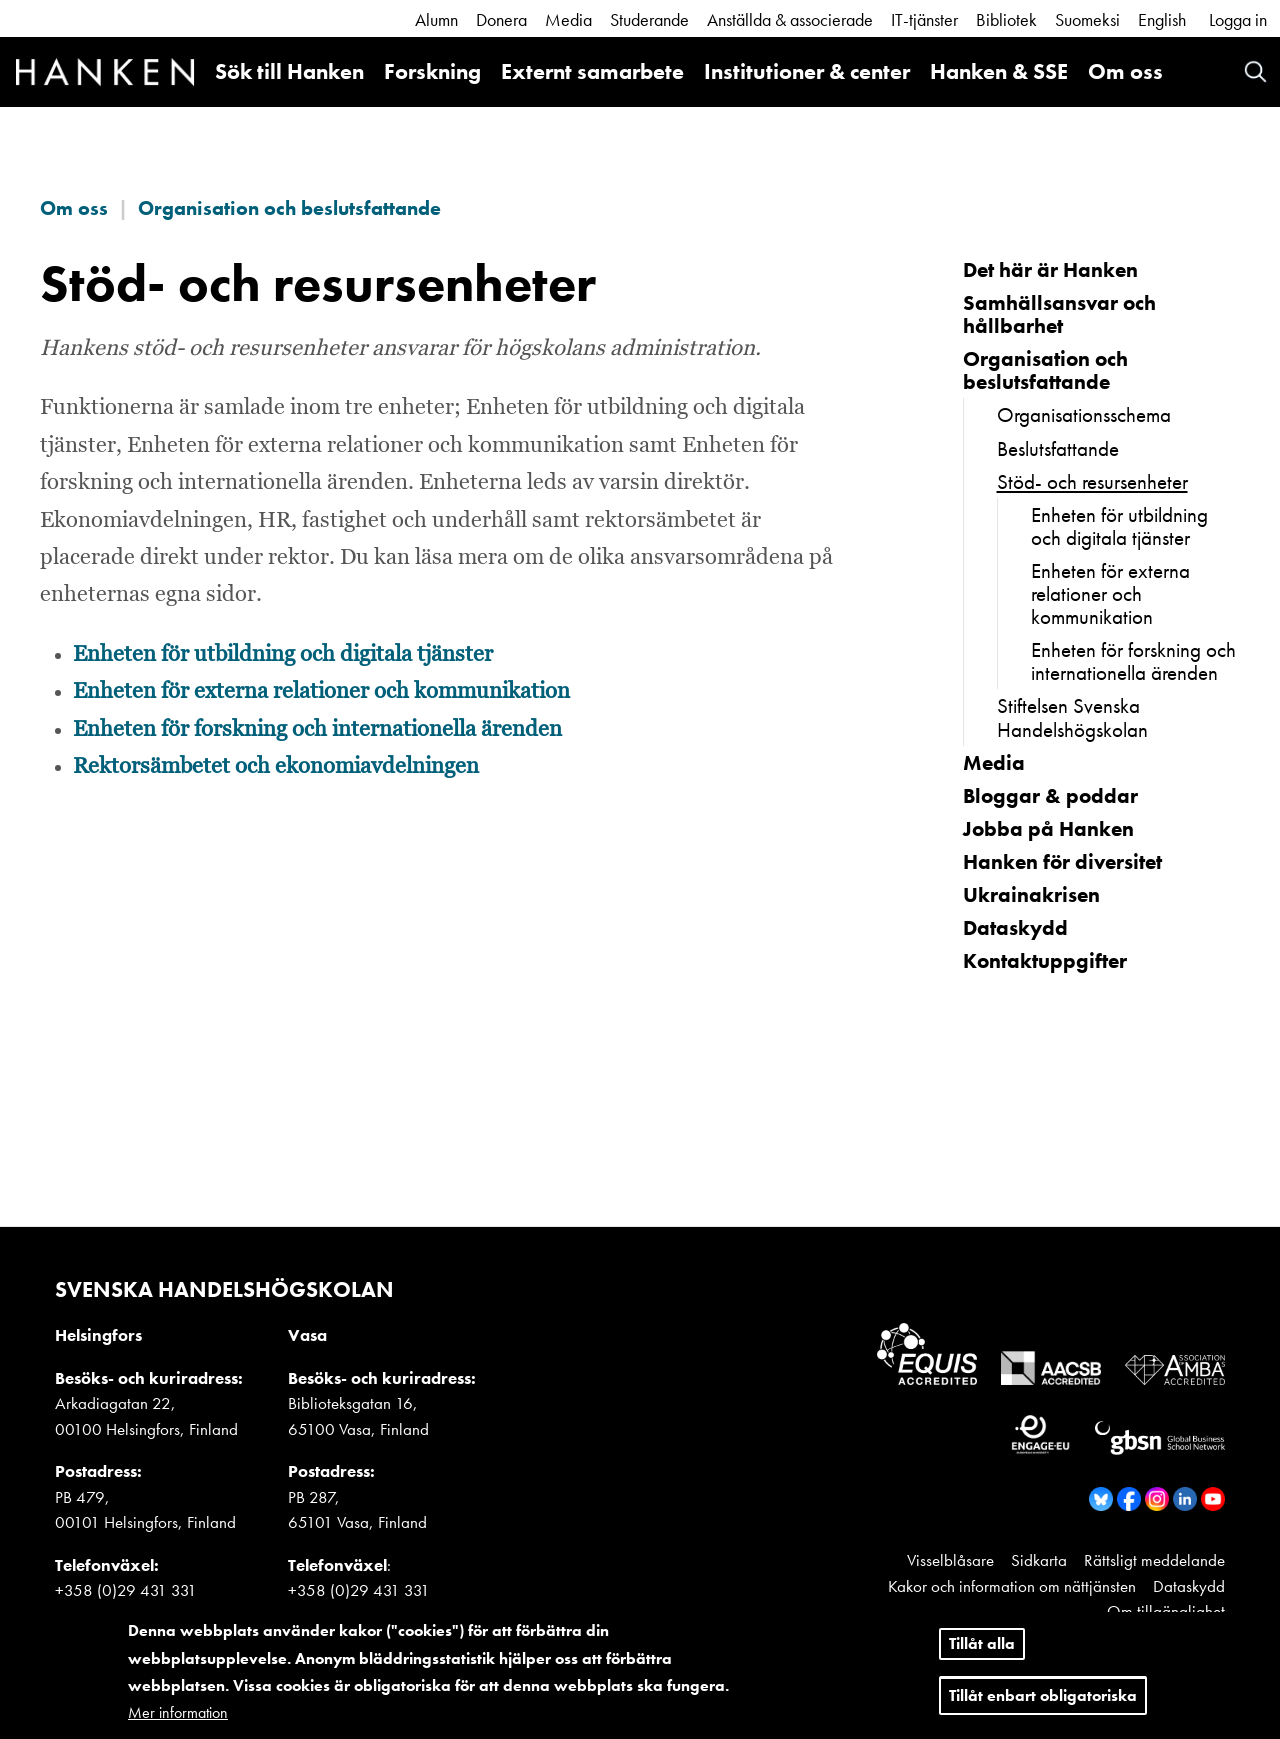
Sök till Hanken (289, 71)
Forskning (432, 71)
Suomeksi (1087, 19)
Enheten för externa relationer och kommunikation (321, 692)
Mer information (178, 1716)
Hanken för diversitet (1062, 861)
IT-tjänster (924, 19)
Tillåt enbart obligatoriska (1043, 1699)
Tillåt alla (982, 1648)
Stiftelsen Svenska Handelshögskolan (1072, 717)
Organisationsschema (1084, 414)
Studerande (649, 19)
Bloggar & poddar (1050, 795)
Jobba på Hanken (1048, 828)
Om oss (1125, 71)
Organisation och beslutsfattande (289, 208)
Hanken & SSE (999, 71)
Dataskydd (1015, 927)
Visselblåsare (950, 1560)
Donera (501, 19)
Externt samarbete (592, 71)
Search (1255, 71)
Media (568, 19)
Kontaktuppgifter (1045, 960)
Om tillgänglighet (1166, 1611)
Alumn (436, 19)
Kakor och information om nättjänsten (1012, 1586)
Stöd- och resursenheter (1092, 481)
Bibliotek (1006, 19)
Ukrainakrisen (1031, 894)
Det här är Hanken (1050, 269)
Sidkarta (1039, 1560)
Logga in (1238, 19)
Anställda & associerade (790, 19)
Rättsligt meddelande (1154, 1560)
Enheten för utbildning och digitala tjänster (283, 655)
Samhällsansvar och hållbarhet (1059, 314)
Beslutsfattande (1058, 448)
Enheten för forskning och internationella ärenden (317, 730)
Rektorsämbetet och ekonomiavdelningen (276, 767)
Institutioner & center (807, 71)
